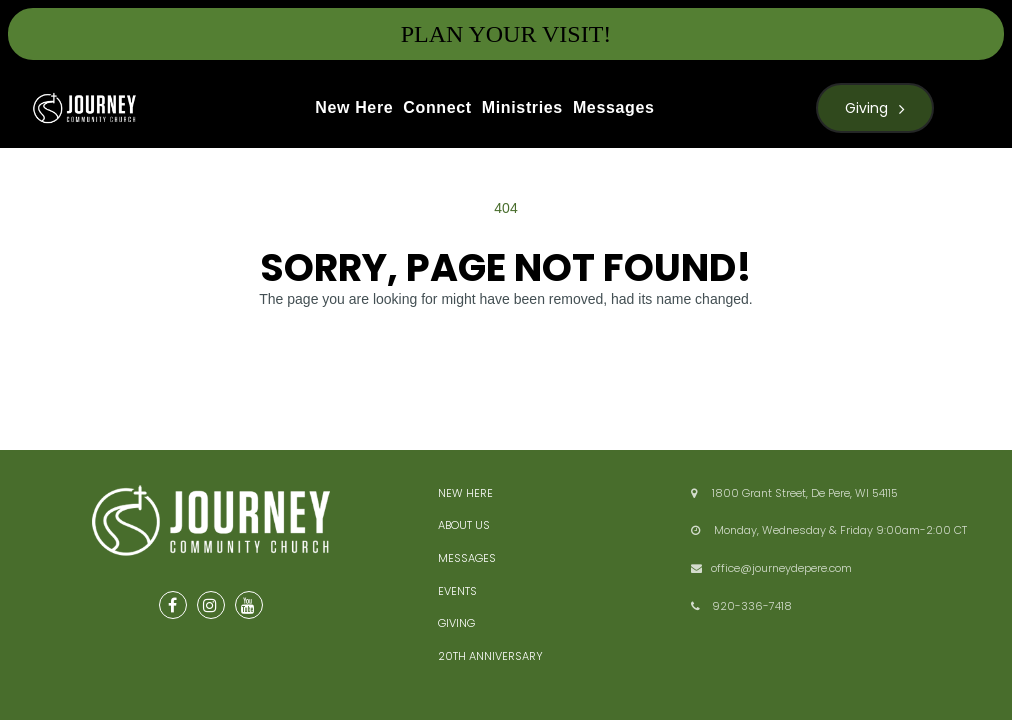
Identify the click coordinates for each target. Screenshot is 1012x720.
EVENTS (457, 591)
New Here (354, 107)
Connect (437, 107)
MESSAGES (467, 558)
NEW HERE (465, 493)
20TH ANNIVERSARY (490, 656)
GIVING (456, 623)
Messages (614, 107)
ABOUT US (464, 525)
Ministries (522, 107)
